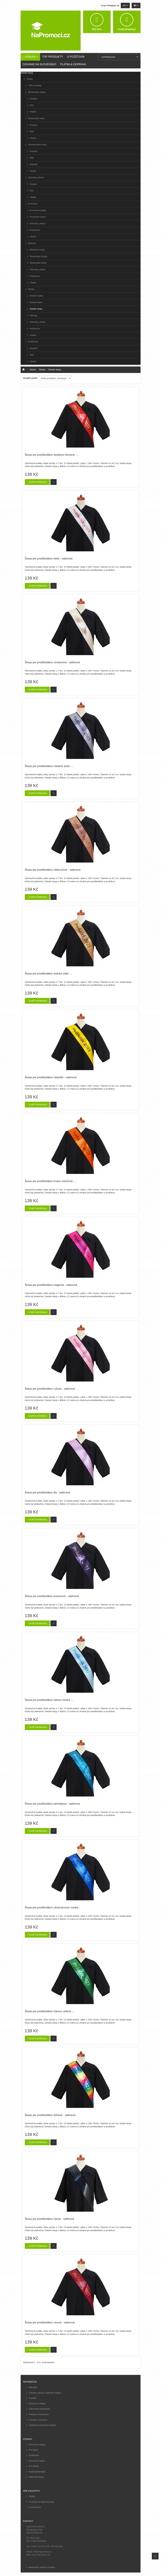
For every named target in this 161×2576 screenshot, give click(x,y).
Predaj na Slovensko (39, 2414)
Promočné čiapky (38, 210)
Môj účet (33, 2387)
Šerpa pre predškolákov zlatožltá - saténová (51, 1077)
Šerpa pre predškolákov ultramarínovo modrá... (52, 1907)
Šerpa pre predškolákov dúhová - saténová (50, 2115)
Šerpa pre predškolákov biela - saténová (48, 558)
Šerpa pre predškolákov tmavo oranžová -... (50, 1181)
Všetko (29, 79)
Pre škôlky (34, 2466)
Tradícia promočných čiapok (42, 2425)
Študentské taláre (36, 118)
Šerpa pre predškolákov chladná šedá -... (49, 766)
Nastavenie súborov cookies (41, 2567)
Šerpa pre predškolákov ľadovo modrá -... (49, 1700)
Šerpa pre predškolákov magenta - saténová (51, 1285)
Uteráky (33, 315)
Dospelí (33, 98)
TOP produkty (34, 85)
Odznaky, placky (36, 177)
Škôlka (31, 289)
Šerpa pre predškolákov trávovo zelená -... (50, 2011)
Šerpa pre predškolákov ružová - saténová (50, 1388)
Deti (32, 105)
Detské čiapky (36, 295)
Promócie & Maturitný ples (41, 2502)
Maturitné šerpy (37, 249)
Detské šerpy (36, 309)
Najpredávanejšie (37, 2471)
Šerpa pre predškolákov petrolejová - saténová (52, 1803)
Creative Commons (38, 2420)
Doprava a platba (37, 2403)
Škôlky (32, 2496)
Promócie (32, 203)
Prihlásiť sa (113, 5)
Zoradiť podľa (30, 378)
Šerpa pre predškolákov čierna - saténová (49, 2218)
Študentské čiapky (37, 92)
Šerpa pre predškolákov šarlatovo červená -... (52, 454)
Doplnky (34, 164)
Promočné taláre (38, 217)
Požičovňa (35, 230)
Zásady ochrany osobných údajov (45, 2393)
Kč (125, 5)
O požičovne (35, 2507)
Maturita (32, 243)
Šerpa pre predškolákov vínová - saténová (50, 2322)
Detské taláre (36, 302)
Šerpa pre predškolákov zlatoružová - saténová (52, 869)
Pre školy (33, 2450)
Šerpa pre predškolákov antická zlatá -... (48, 973)
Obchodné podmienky (39, 2409)
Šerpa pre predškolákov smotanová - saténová (52, 662)
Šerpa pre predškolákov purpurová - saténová (52, 1596)
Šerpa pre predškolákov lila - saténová (47, 1492)
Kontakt (32, 2398)
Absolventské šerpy (37, 144)
